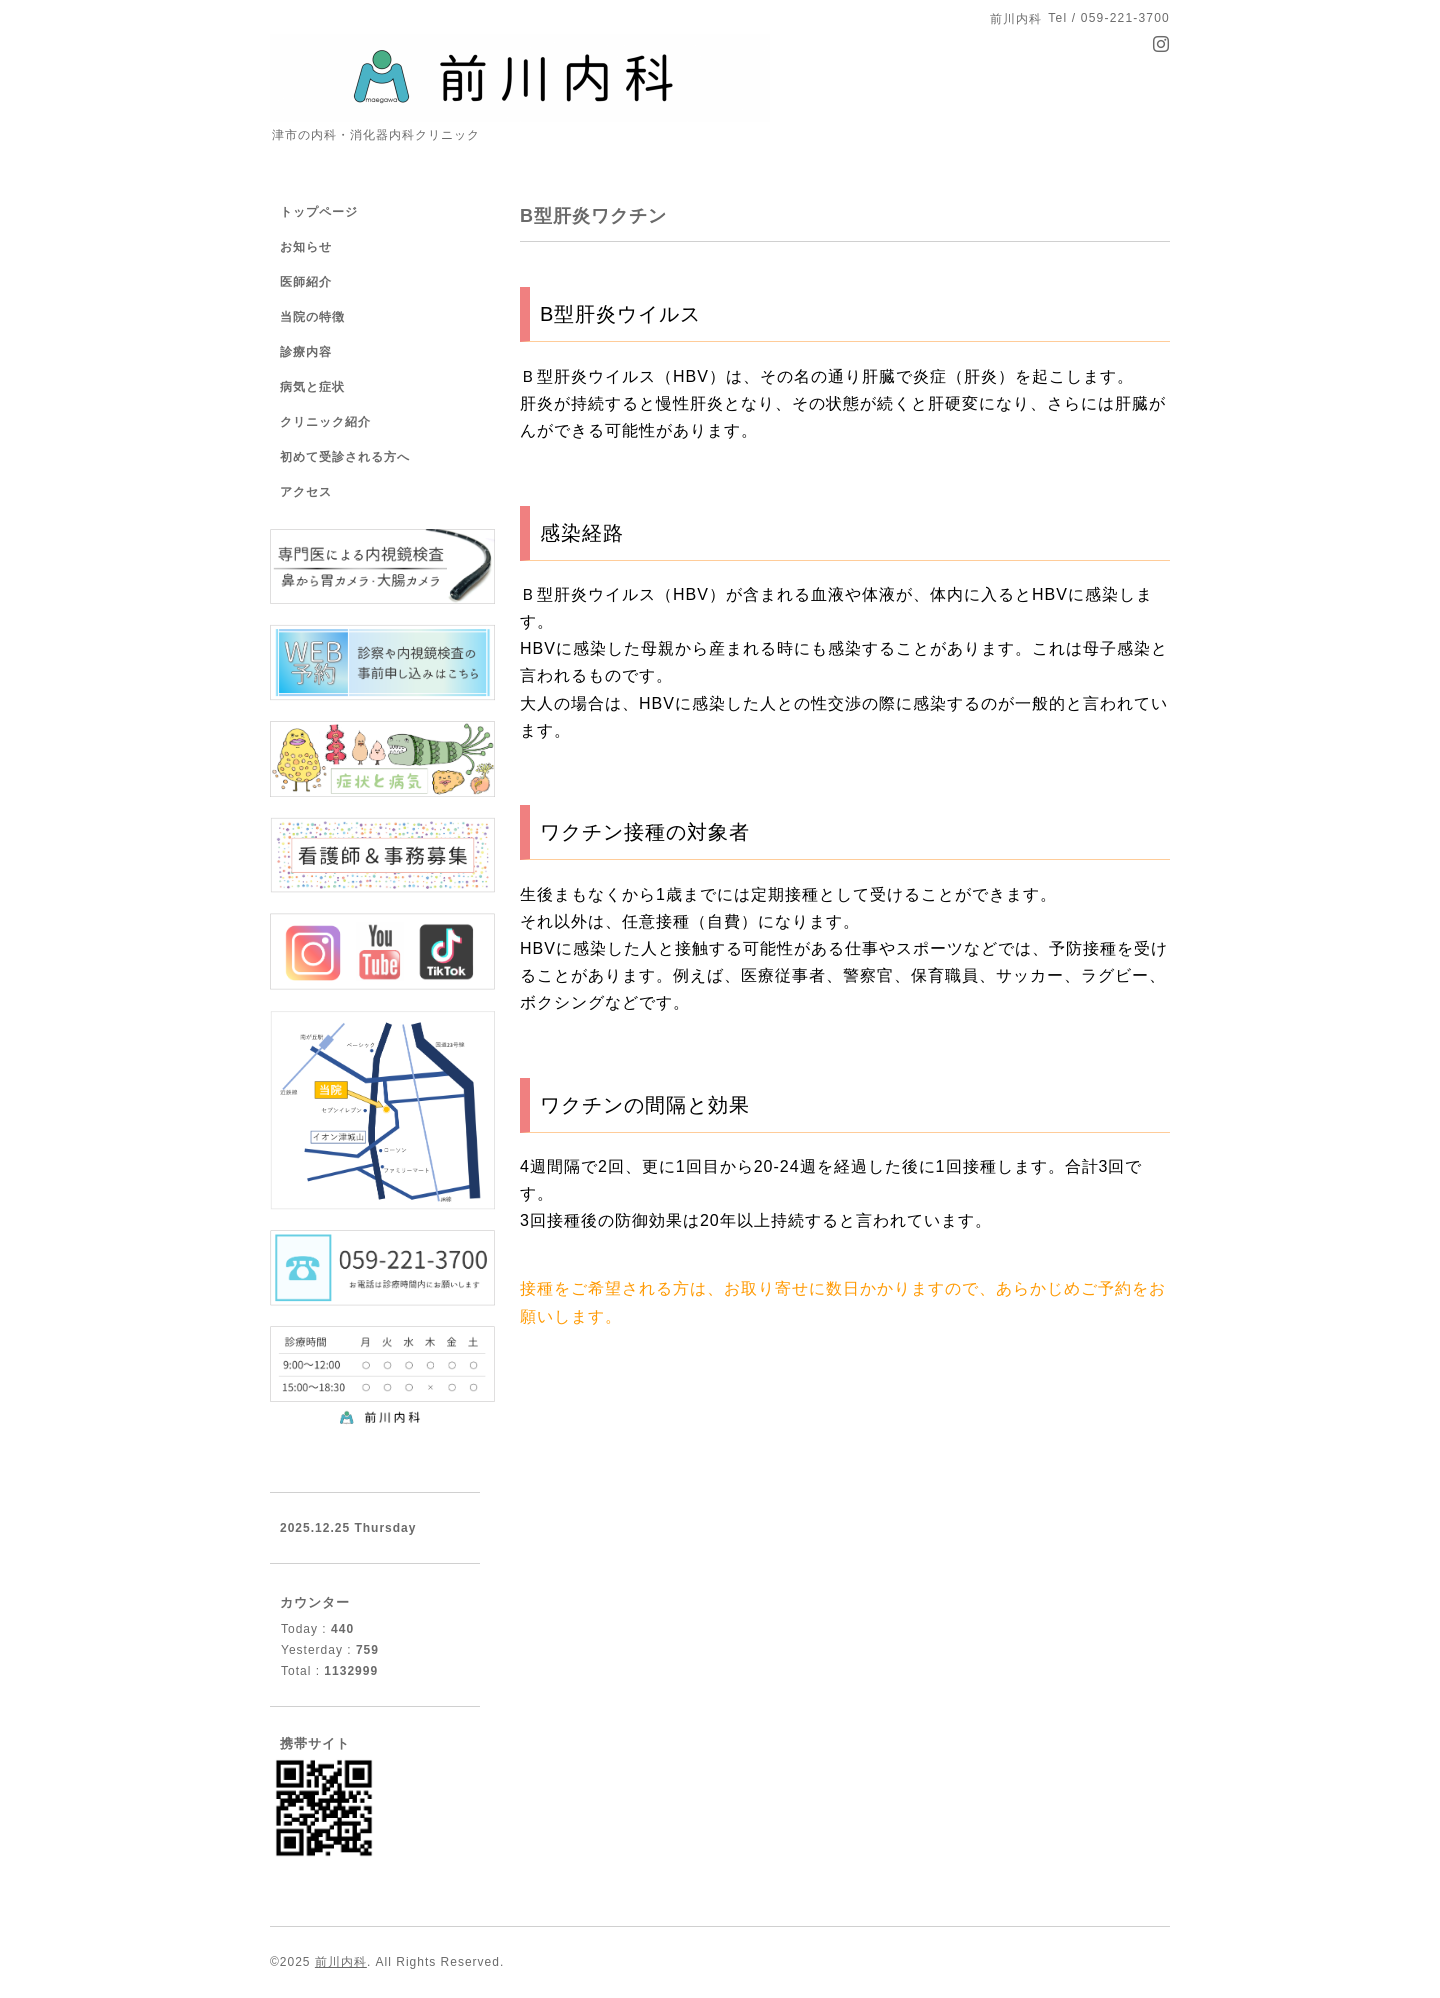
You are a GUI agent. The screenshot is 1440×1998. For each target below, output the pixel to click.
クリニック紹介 (325, 422)
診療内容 (306, 352)
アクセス (306, 492)
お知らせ (306, 247)
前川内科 (341, 1962)
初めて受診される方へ (345, 457)
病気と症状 (312, 387)
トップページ (319, 212)
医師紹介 (306, 282)
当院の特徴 (312, 317)
